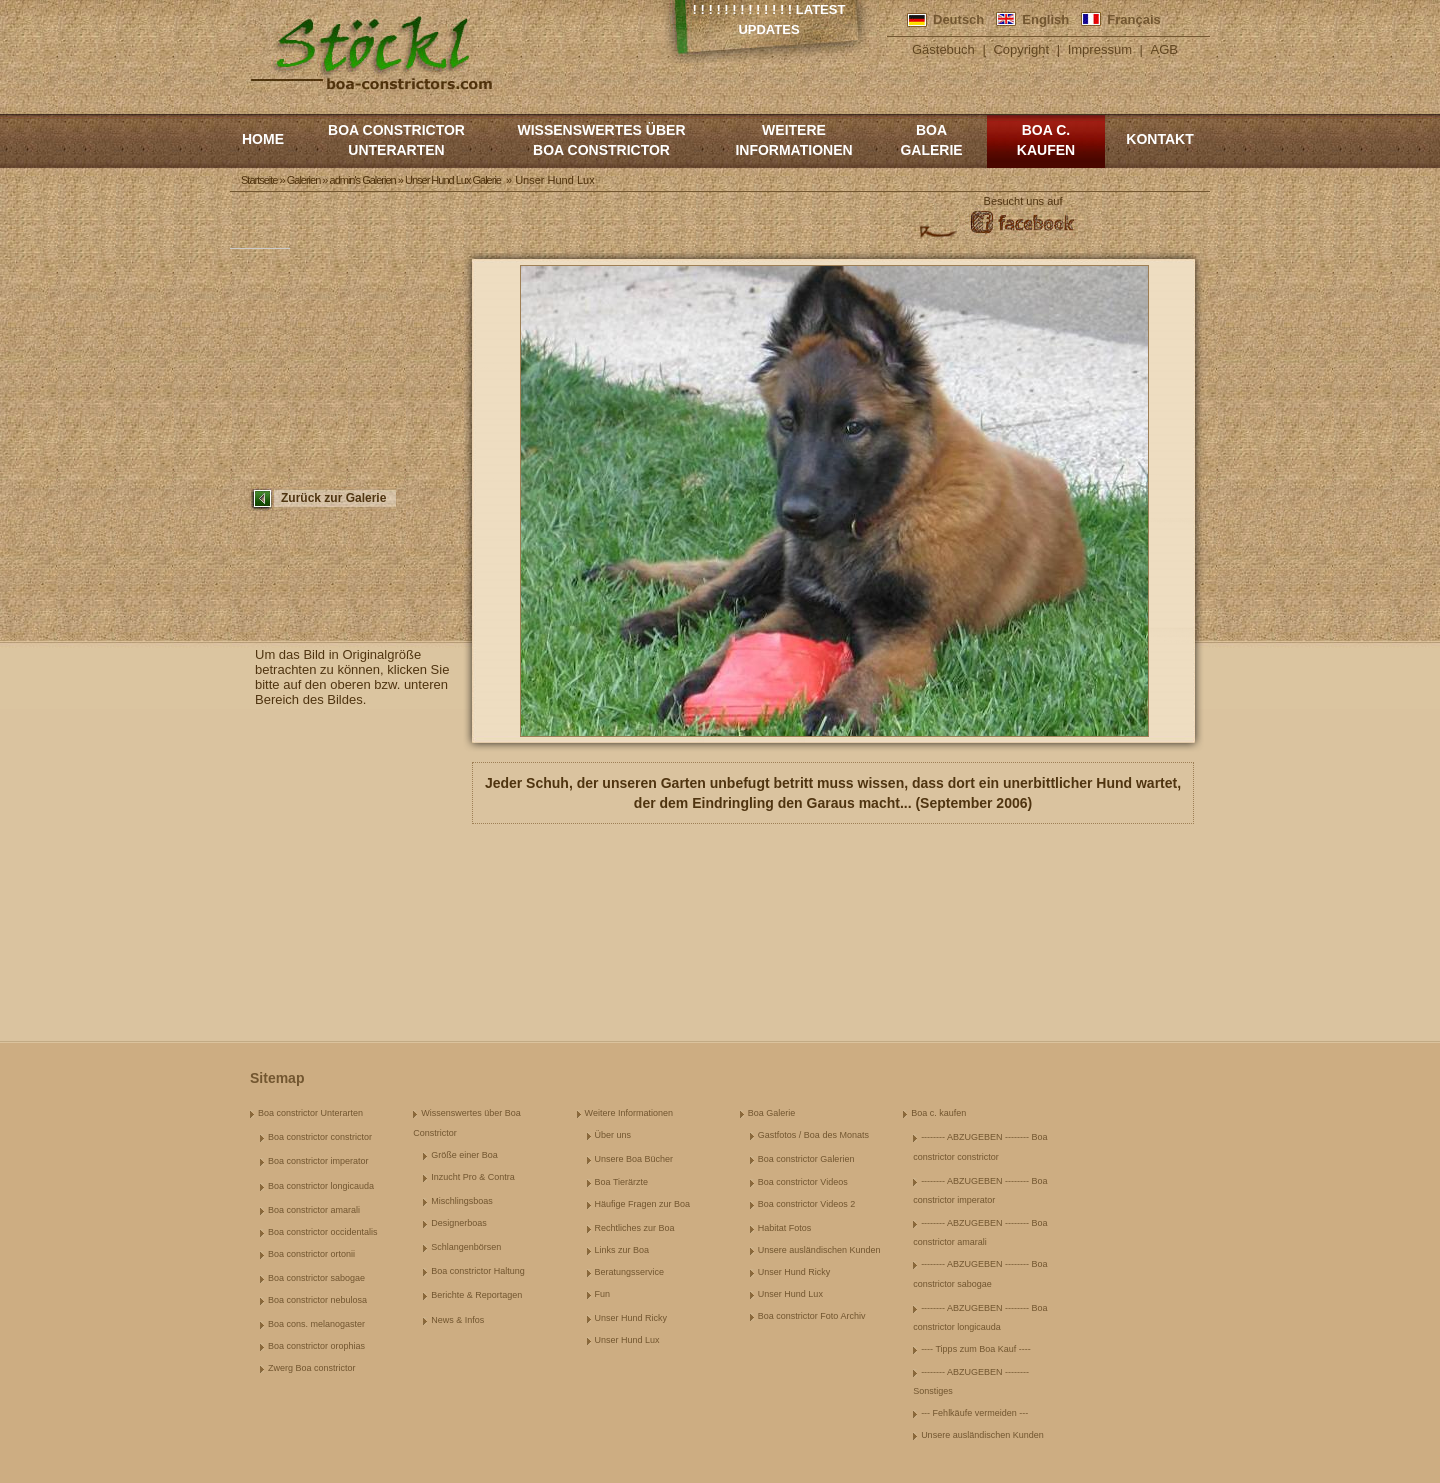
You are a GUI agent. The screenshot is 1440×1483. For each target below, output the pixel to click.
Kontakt (1159, 139)
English (1045, 19)
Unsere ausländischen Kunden (819, 1250)
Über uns (613, 1135)
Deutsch (958, 19)
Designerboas (459, 1223)
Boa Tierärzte (622, 1182)
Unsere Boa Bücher (634, 1159)
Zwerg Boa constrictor (312, 1368)
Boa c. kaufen (1046, 140)
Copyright (1021, 49)
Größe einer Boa (464, 1155)
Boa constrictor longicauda (321, 1186)
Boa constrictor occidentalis (323, 1232)
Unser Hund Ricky (631, 1318)
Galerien (304, 180)
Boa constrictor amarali (314, 1210)
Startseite (259, 180)
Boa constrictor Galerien (806, 1159)
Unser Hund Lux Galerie (453, 180)
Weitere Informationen (793, 140)
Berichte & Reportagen (476, 1295)
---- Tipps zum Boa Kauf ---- (976, 1349)
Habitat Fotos (785, 1228)
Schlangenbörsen (466, 1247)
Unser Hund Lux (627, 1340)
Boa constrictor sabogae (316, 1278)
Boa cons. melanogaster (316, 1324)
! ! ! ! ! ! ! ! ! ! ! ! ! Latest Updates (769, 19)
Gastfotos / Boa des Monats (813, 1135)
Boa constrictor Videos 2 (806, 1204)
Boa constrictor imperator (318, 1161)
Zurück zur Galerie (333, 498)
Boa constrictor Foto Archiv (812, 1316)
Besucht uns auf (1023, 201)
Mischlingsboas (462, 1201)
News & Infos (457, 1320)
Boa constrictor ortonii (311, 1254)
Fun (603, 1294)
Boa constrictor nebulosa (317, 1300)
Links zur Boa (622, 1250)
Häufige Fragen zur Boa (643, 1204)
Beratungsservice (630, 1272)
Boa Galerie (931, 140)
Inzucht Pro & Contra (473, 1177)
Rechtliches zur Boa (635, 1228)
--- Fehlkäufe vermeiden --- (974, 1413)
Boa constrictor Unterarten (396, 140)
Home (263, 139)
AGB (1164, 49)
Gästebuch (943, 49)
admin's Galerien (363, 180)
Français (1133, 19)
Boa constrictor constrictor (320, 1137)
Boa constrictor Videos (803, 1182)
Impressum (1100, 49)
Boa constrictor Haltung (478, 1271)
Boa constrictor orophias (316, 1346)
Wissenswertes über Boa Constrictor (601, 140)
